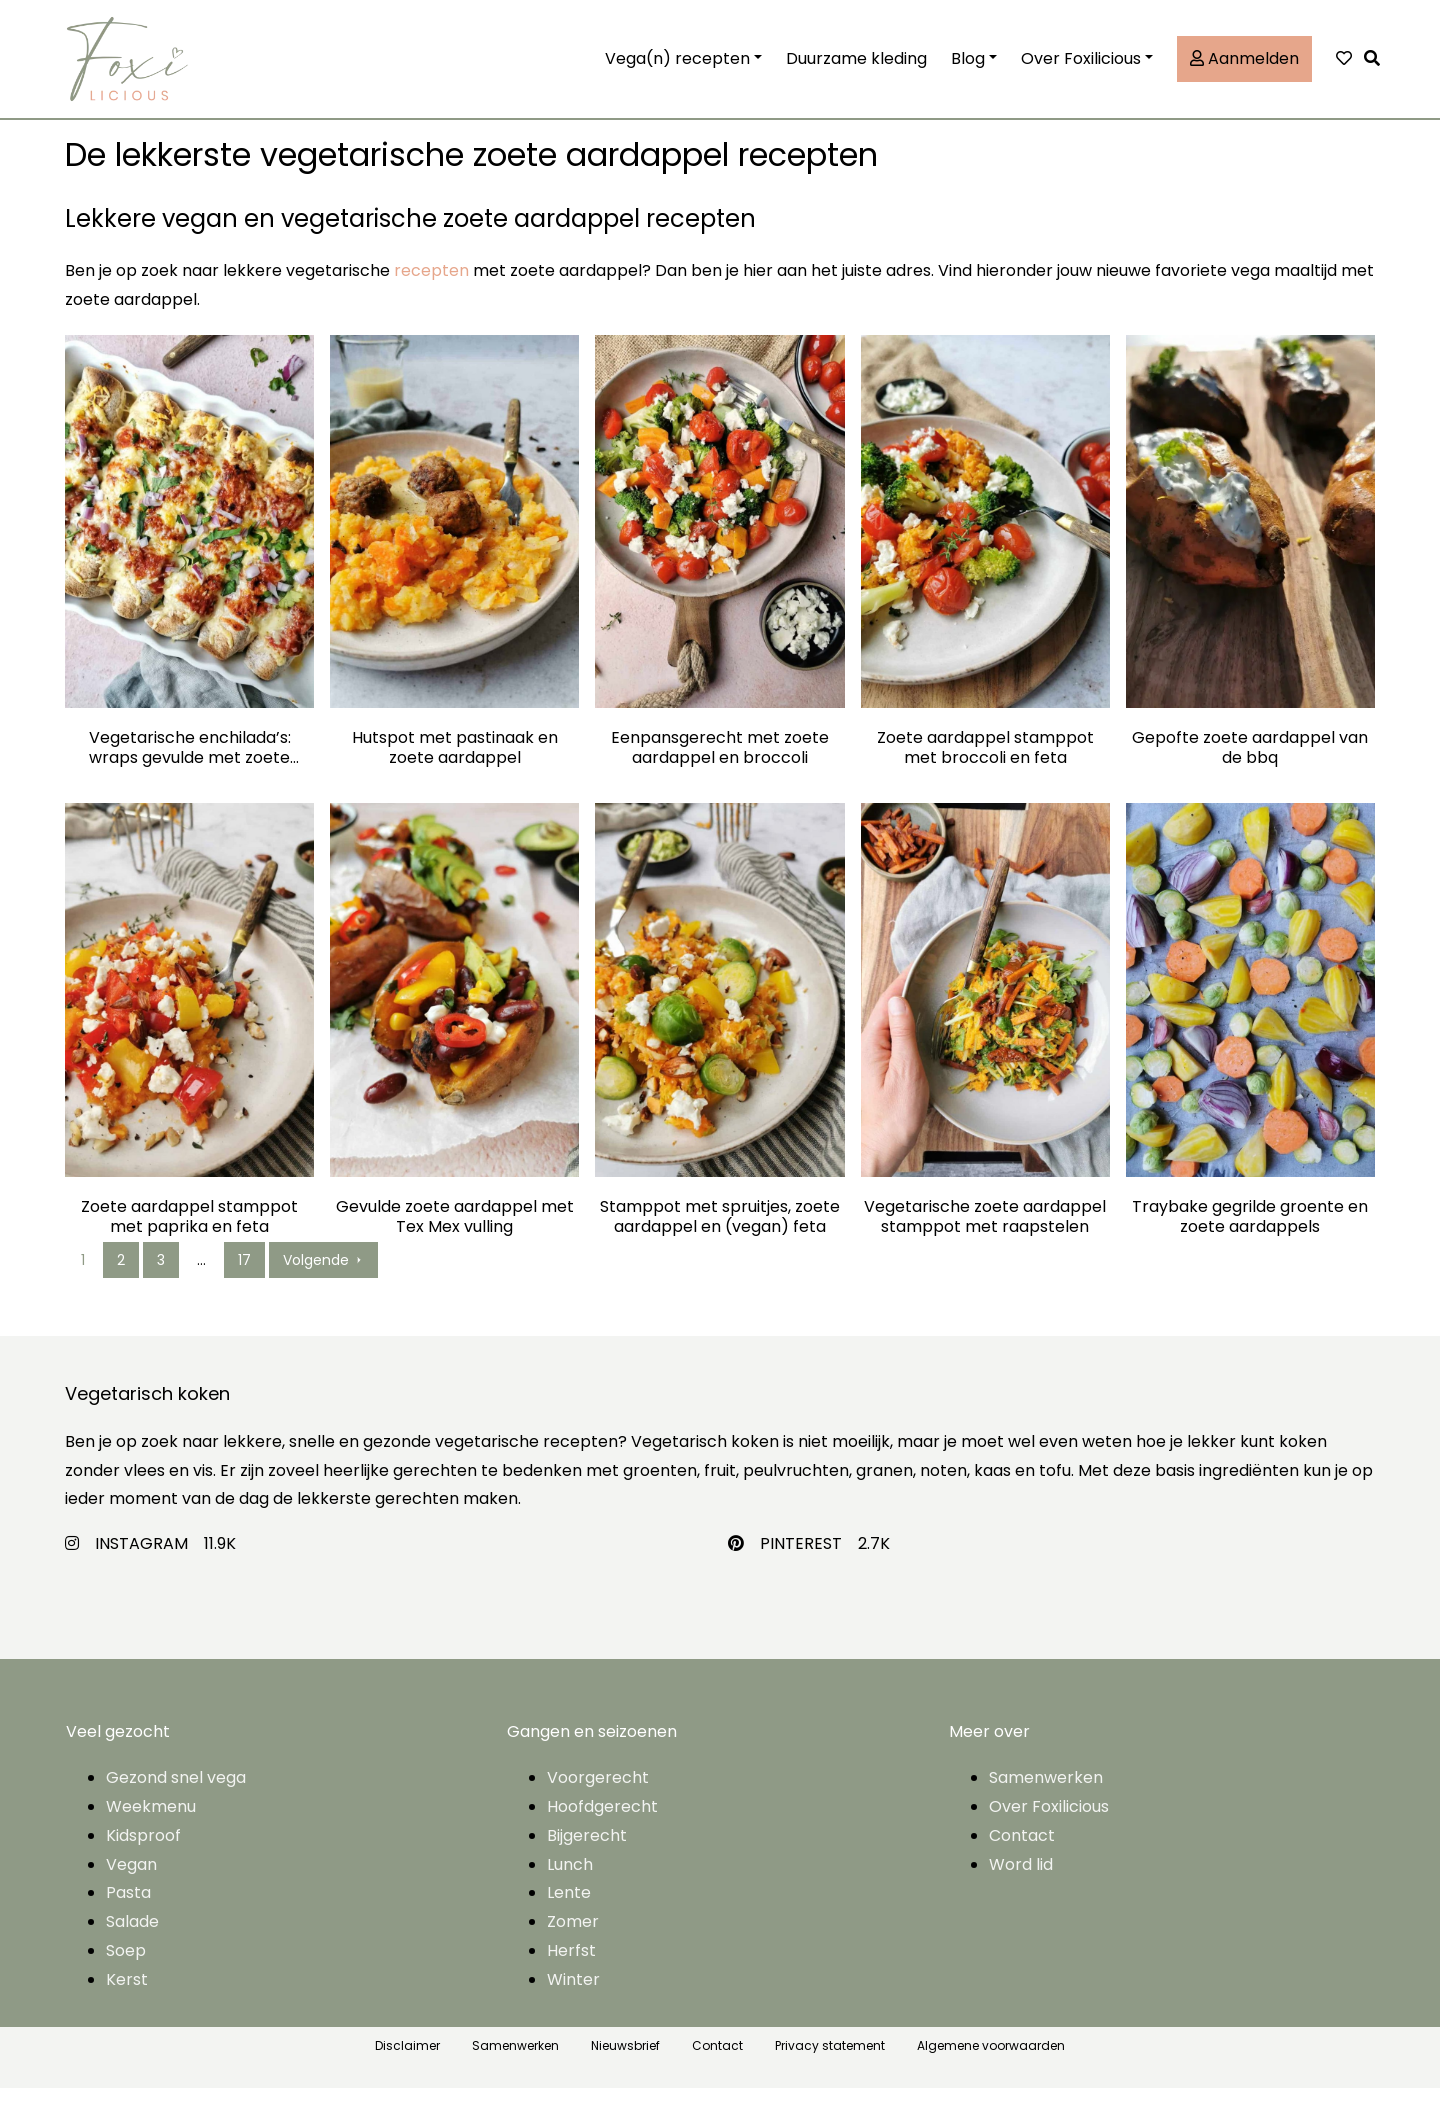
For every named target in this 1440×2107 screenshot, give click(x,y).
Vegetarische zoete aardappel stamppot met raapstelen (985, 1236)
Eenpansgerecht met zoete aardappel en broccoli (720, 767)
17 (244, 1279)
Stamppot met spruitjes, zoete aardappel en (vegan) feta (720, 1236)
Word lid (1021, 1882)
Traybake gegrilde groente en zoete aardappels (1250, 1236)
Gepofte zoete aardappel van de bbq (1250, 767)
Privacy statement (830, 2063)
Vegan (131, 1882)
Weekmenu (151, 1825)
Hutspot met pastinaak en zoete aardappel (455, 767)
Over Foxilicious (1081, 67)
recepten (431, 289)
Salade (132, 1940)
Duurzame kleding (856, 67)
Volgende (323, 1279)
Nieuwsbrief (625, 2063)
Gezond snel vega (176, 1796)
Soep (126, 1969)
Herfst (571, 1969)
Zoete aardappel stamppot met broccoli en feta (985, 767)
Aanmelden (1244, 67)
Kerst (127, 1998)
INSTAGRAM (141, 1562)
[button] (1377, 68)
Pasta (128, 1911)
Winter (573, 1998)
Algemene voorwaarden (991, 2063)
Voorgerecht (598, 1796)
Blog (968, 67)
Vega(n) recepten (677, 67)
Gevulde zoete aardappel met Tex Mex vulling (455, 1236)
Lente (569, 1911)
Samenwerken (1046, 1796)
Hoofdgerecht (602, 1825)
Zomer (573, 1940)
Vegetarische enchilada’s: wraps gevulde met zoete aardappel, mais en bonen (190, 767)
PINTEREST (801, 1562)
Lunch (570, 1882)
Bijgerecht (587, 1854)
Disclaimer (407, 2063)
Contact (1022, 1854)
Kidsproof (143, 1854)
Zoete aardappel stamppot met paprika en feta (189, 1236)
